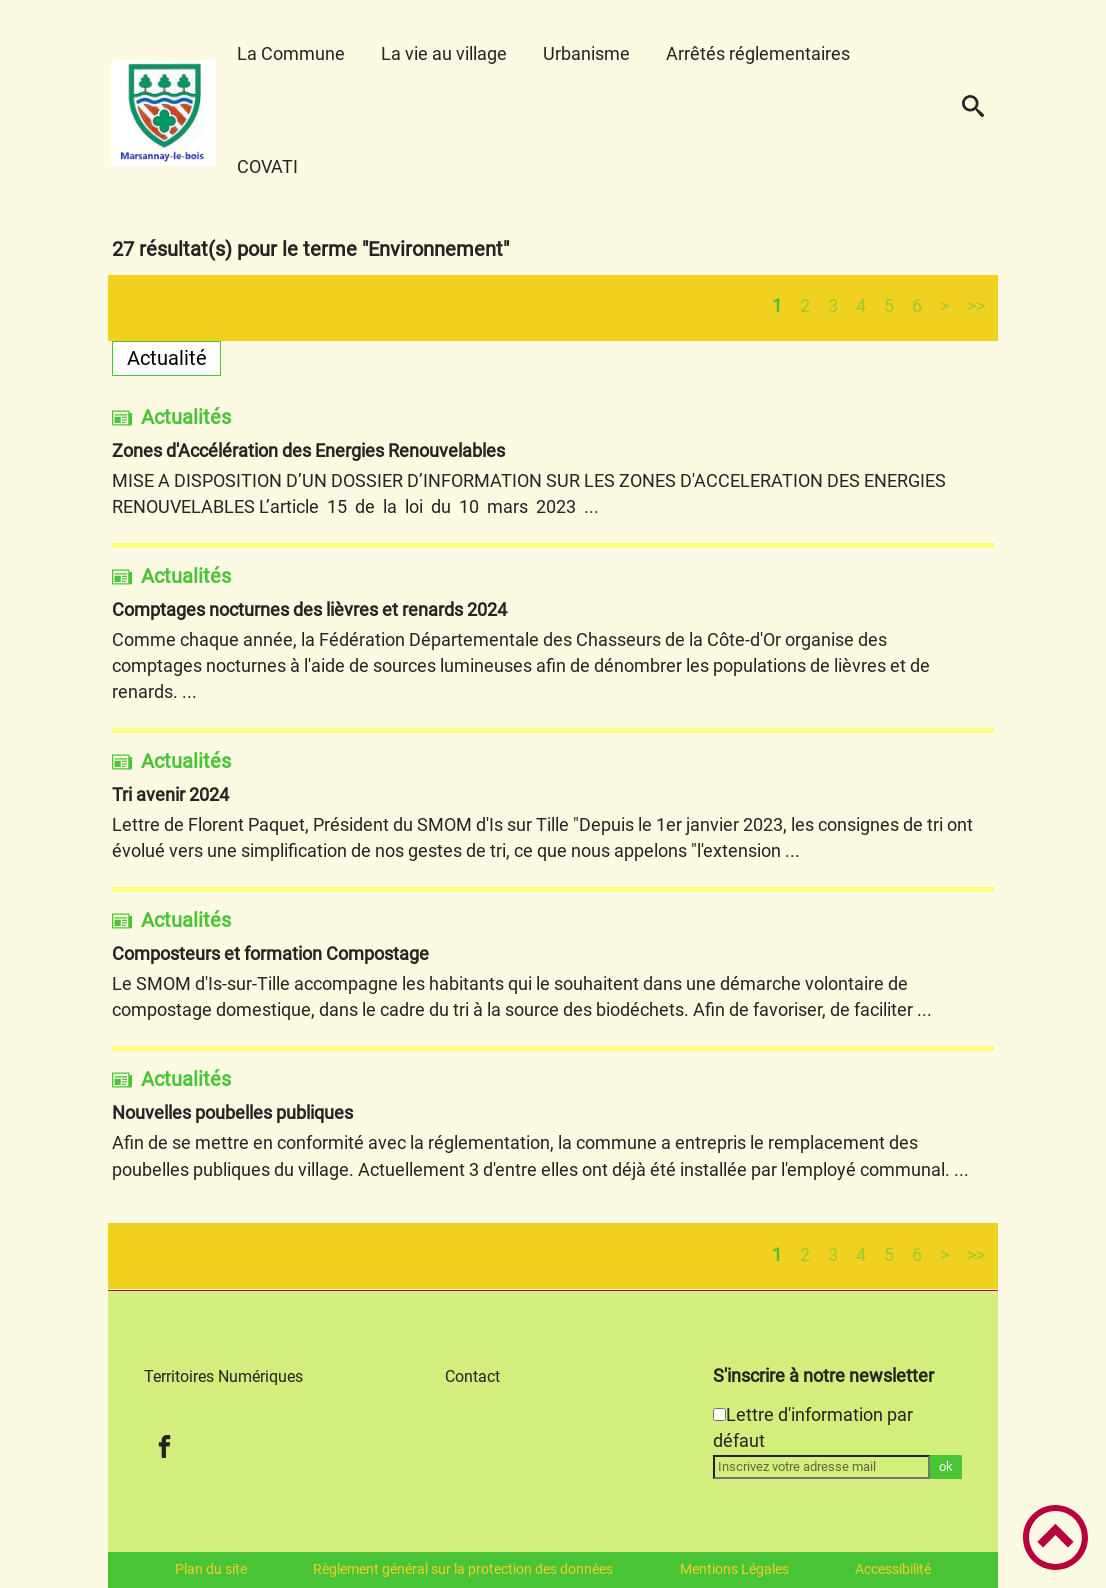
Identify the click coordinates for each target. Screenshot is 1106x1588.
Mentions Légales (734, 1569)
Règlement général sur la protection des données (463, 1569)
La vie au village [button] (444, 53)
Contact (472, 1376)
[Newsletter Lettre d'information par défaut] (719, 1414)
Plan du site (211, 1569)
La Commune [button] (291, 53)
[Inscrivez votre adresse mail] (821, 1467)
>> (976, 305)
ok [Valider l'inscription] (946, 1466)
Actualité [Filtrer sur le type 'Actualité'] (167, 358)
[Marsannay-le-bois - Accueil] (164, 113)
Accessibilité (893, 1569)
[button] (973, 113)
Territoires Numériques (223, 1376)
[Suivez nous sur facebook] (164, 1446)
